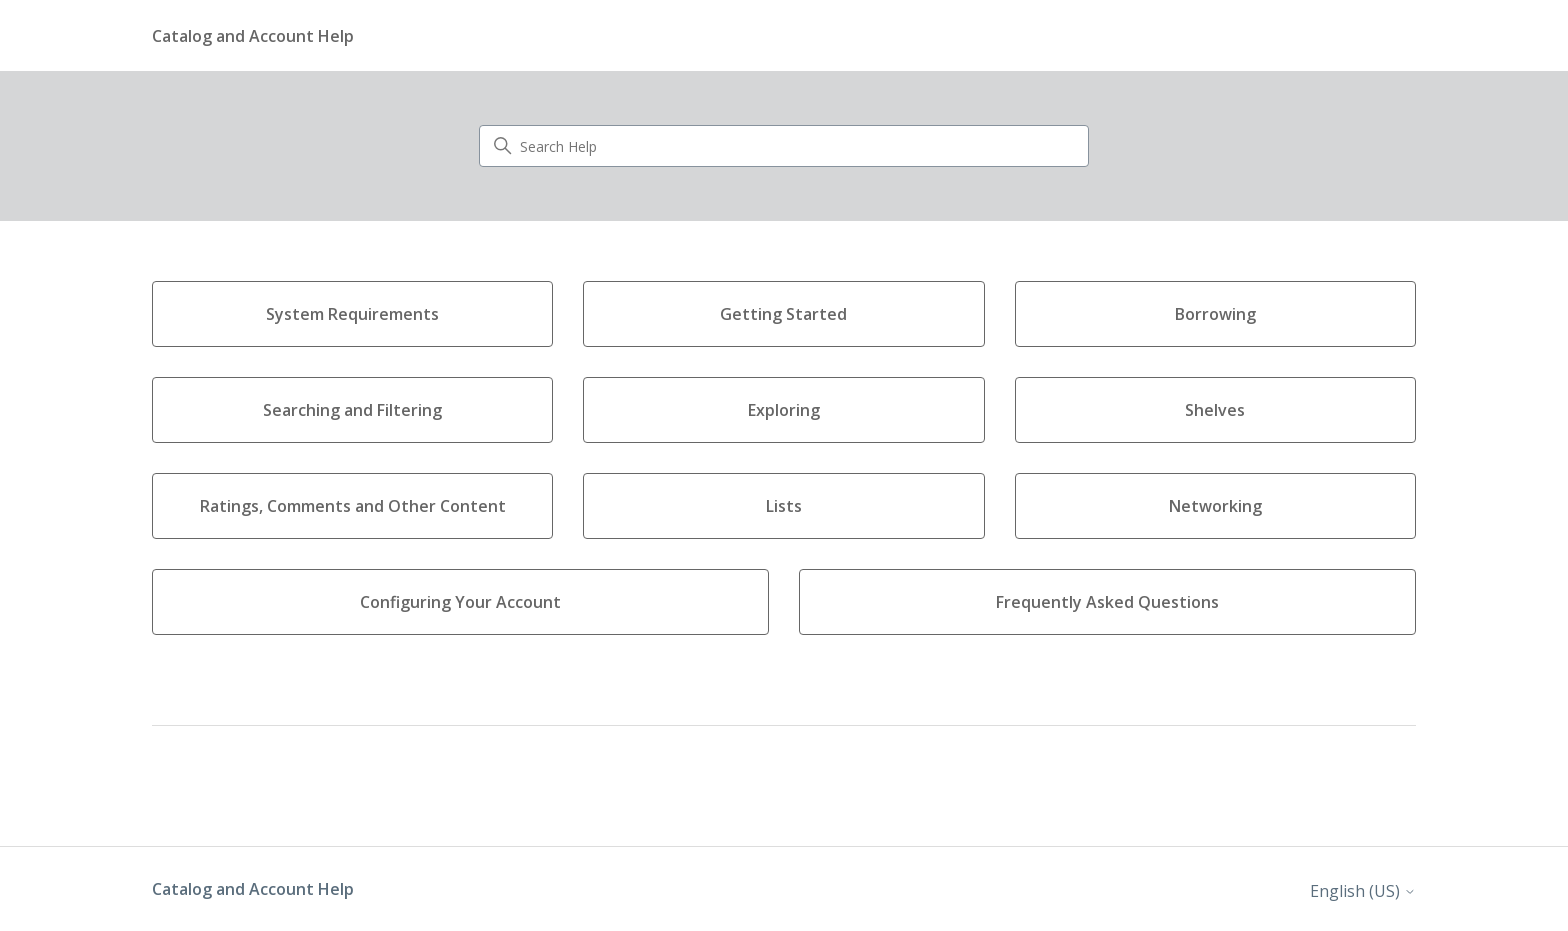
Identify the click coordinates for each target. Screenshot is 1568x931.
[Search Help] (784, 146)
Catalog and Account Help (253, 889)
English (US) (1363, 891)
